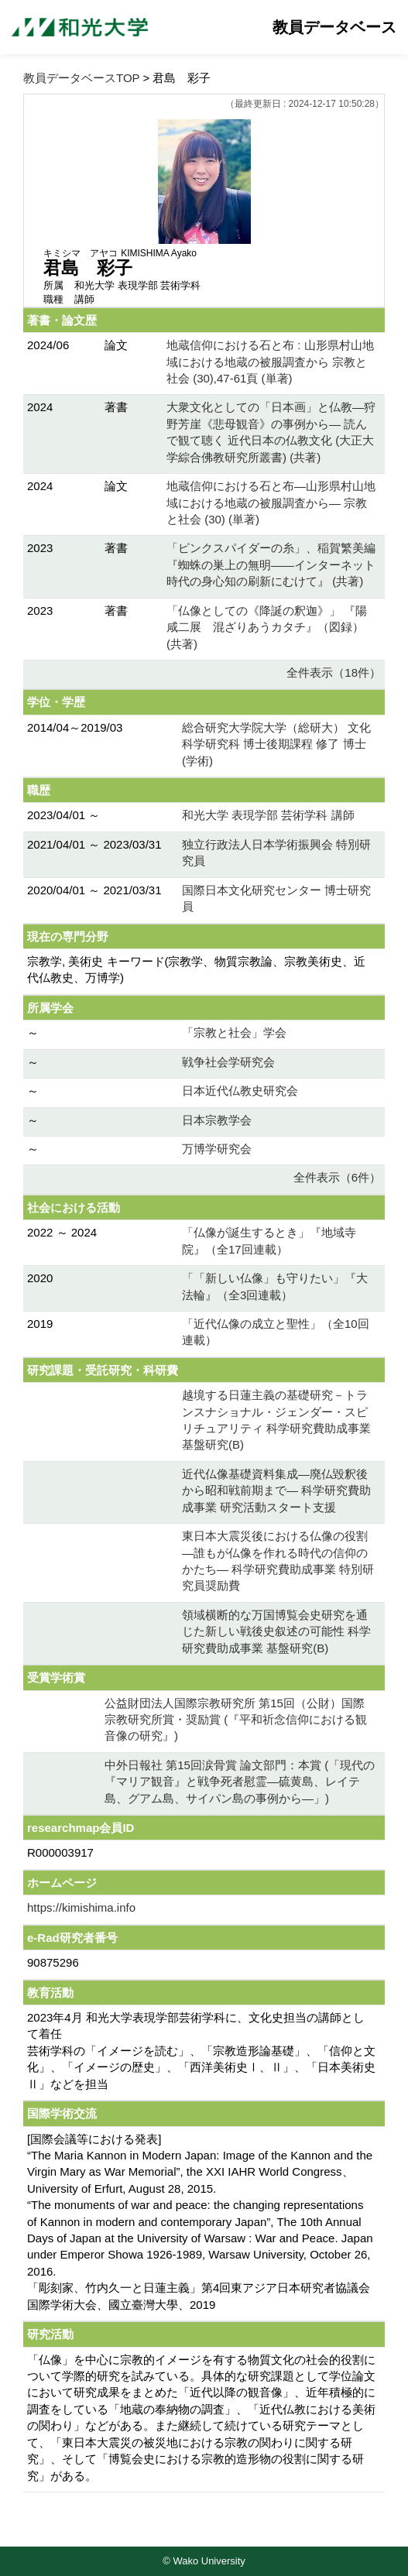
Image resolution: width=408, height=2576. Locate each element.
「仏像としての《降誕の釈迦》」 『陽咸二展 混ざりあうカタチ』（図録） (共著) (266, 627)
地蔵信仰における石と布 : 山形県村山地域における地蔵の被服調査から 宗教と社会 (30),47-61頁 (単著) (270, 361)
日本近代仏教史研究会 (240, 1090)
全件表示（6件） (337, 1177)
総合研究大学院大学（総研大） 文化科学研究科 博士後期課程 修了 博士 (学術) (276, 744)
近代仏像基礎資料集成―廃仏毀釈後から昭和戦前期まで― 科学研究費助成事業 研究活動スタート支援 (276, 1490)
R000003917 (60, 1852)
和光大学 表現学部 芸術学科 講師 (268, 815)
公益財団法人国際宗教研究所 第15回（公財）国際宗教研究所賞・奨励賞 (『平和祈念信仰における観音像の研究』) (236, 1719)
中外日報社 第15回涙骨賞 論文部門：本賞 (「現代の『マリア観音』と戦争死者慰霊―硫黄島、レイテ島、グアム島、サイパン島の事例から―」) (240, 1781)
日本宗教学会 (217, 1120)
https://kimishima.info (81, 1907)
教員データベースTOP (81, 77)
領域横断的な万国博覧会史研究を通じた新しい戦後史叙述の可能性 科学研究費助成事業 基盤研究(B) (276, 1631)
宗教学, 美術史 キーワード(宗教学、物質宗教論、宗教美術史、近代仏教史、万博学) (196, 969)
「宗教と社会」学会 (234, 1032)
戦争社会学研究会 (228, 1061)
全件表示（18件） (333, 672)
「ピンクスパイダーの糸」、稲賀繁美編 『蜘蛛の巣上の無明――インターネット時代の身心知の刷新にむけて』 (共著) (270, 564)
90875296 (53, 1962)
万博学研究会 (217, 1148)
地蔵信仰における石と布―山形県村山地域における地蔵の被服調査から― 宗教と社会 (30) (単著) (270, 502)
